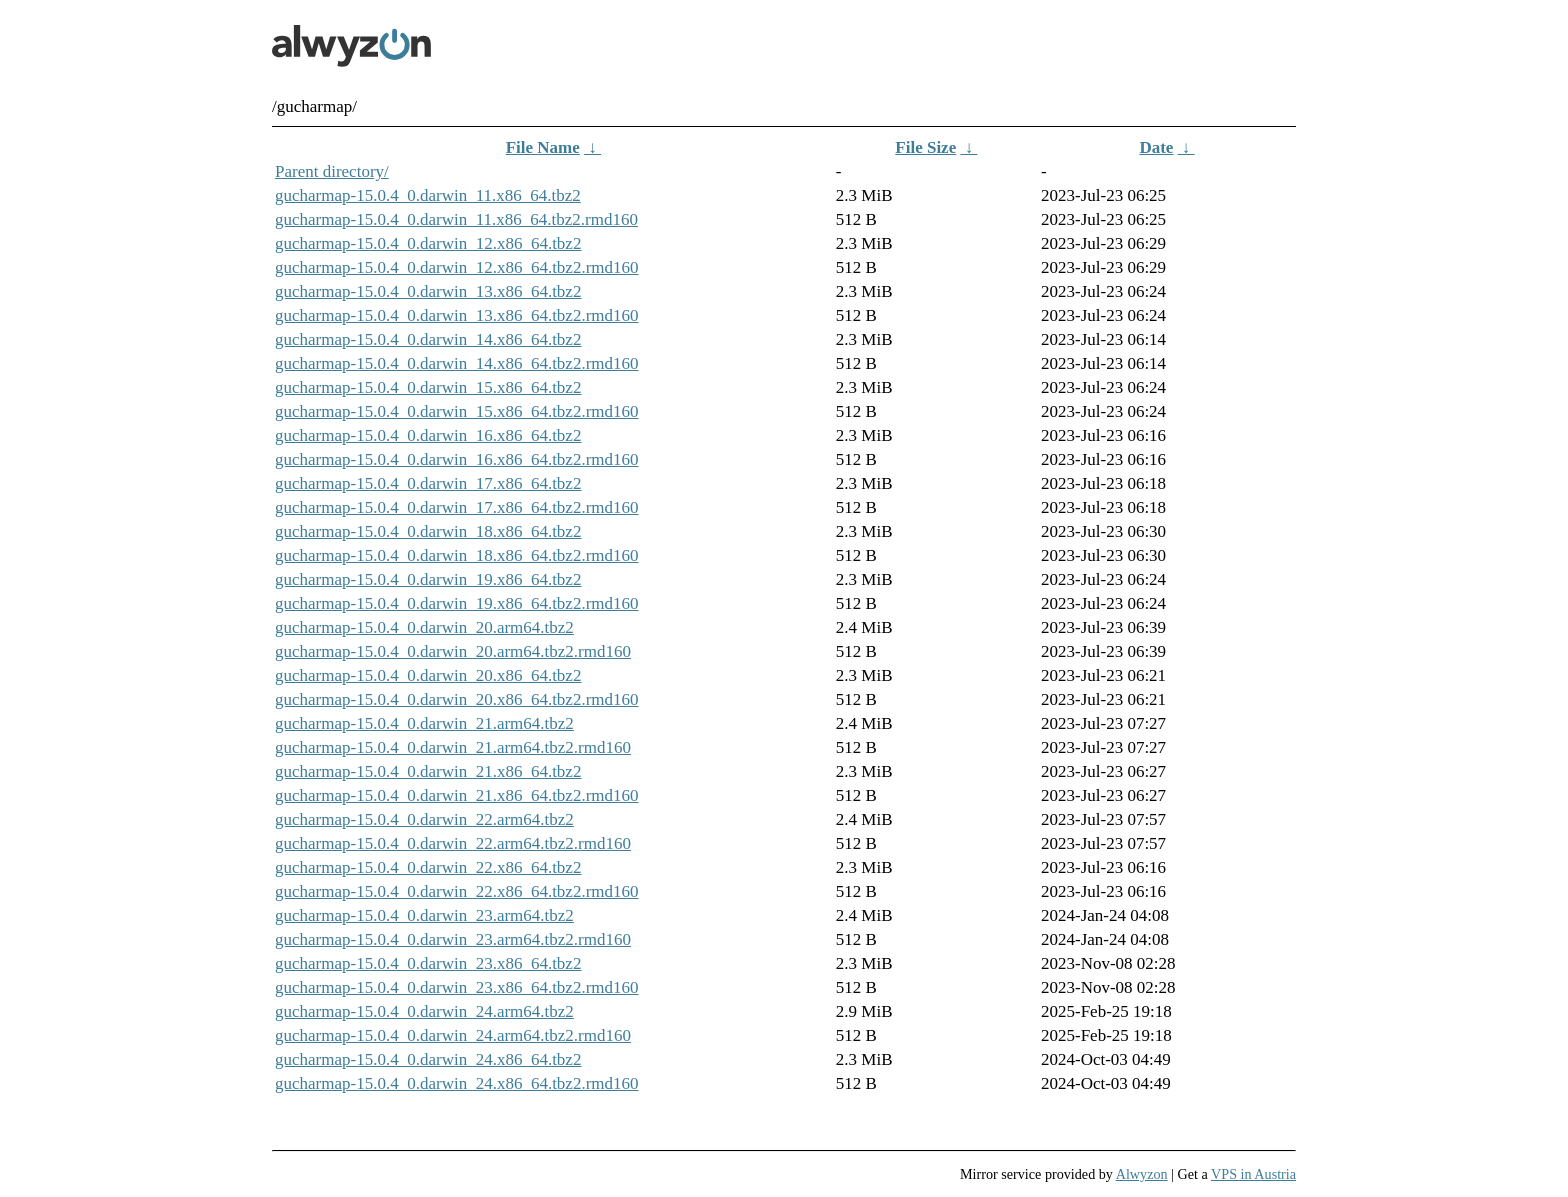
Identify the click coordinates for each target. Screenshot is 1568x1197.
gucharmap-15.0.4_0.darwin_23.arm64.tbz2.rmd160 (453, 939)
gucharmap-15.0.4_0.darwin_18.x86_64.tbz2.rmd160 (457, 555)
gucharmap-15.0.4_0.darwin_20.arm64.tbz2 (424, 627)
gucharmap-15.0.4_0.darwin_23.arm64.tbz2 (424, 915)
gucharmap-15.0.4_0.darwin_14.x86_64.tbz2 (428, 339)
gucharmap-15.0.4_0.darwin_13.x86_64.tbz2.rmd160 (457, 315)
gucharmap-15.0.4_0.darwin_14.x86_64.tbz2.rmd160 (457, 363)
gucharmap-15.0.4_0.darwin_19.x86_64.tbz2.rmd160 (457, 603)
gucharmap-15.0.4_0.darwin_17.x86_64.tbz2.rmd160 (457, 507)
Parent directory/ (332, 171)
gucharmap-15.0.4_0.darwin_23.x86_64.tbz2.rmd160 (457, 987)
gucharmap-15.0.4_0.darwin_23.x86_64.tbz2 (428, 963)
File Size (925, 147)
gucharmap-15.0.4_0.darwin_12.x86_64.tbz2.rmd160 (457, 267)
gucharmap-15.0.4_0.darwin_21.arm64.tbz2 (424, 723)
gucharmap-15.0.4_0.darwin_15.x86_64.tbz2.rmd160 (457, 411)
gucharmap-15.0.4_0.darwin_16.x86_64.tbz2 (428, 435)
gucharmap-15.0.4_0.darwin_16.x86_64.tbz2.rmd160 (457, 459)
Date (1156, 147)
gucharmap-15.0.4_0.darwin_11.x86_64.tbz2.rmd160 (456, 219)
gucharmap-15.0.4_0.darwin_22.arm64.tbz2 (424, 819)
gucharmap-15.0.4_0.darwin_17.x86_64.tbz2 (428, 483)
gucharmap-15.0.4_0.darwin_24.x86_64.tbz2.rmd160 (457, 1083)
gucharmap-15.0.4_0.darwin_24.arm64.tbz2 (424, 1011)
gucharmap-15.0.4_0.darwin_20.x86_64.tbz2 (428, 675)
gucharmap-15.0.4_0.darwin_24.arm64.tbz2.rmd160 (453, 1035)
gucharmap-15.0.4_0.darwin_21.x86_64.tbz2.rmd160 (457, 795)
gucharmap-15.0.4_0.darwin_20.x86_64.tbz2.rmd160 (457, 699)
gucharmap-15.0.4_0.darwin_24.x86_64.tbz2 (428, 1059)
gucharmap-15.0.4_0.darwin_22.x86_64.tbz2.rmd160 (457, 891)
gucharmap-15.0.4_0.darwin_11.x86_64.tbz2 (428, 195)
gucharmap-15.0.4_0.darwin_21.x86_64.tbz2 (428, 771)
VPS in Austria (1253, 1174)
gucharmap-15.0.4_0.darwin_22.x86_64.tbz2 (428, 867)
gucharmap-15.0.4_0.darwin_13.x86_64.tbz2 (428, 291)
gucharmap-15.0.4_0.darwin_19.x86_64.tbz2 (428, 579)
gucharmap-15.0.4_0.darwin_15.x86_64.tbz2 (428, 387)
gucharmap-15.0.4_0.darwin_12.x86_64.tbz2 (428, 243)
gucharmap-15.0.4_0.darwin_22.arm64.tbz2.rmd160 (453, 843)
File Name (543, 147)
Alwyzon (1142, 1174)
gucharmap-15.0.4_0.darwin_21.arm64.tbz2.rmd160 (453, 747)
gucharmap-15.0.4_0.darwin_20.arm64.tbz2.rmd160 (453, 651)
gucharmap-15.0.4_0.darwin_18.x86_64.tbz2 (428, 531)
